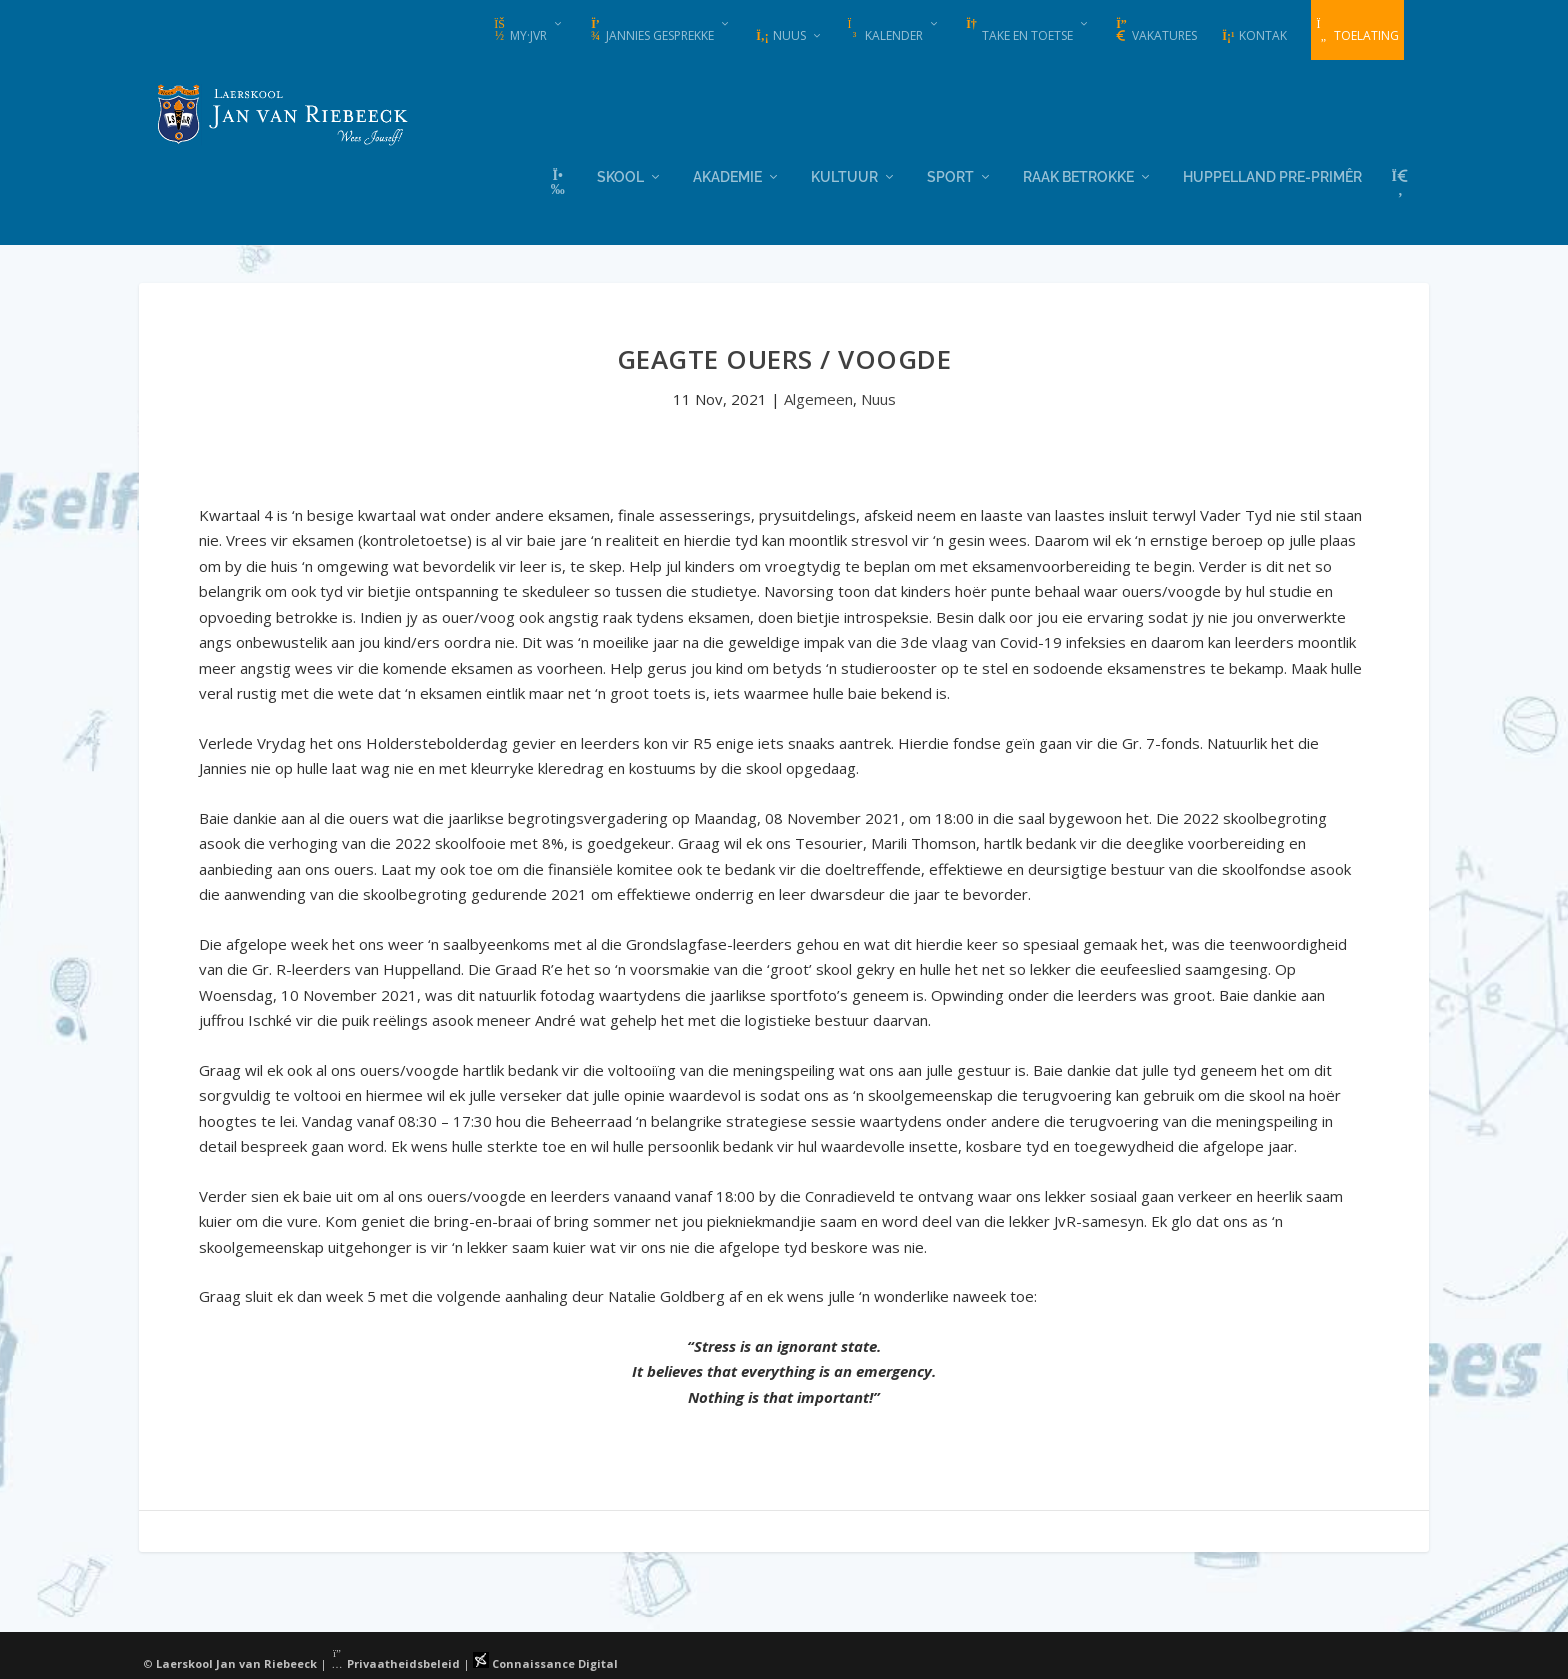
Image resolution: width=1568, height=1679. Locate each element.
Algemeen (818, 398)
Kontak (1254, 35)
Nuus (780, 35)
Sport (950, 175)
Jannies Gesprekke (651, 31)
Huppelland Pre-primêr (1272, 175)
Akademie (727, 175)
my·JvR (519, 31)
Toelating (1357, 31)
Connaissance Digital (545, 1661)
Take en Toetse (1018, 31)
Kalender (885, 31)
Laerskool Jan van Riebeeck (236, 1661)
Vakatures (1155, 31)
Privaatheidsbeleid (395, 1661)
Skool (620, 175)
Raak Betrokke (1078, 175)
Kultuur (844, 175)
